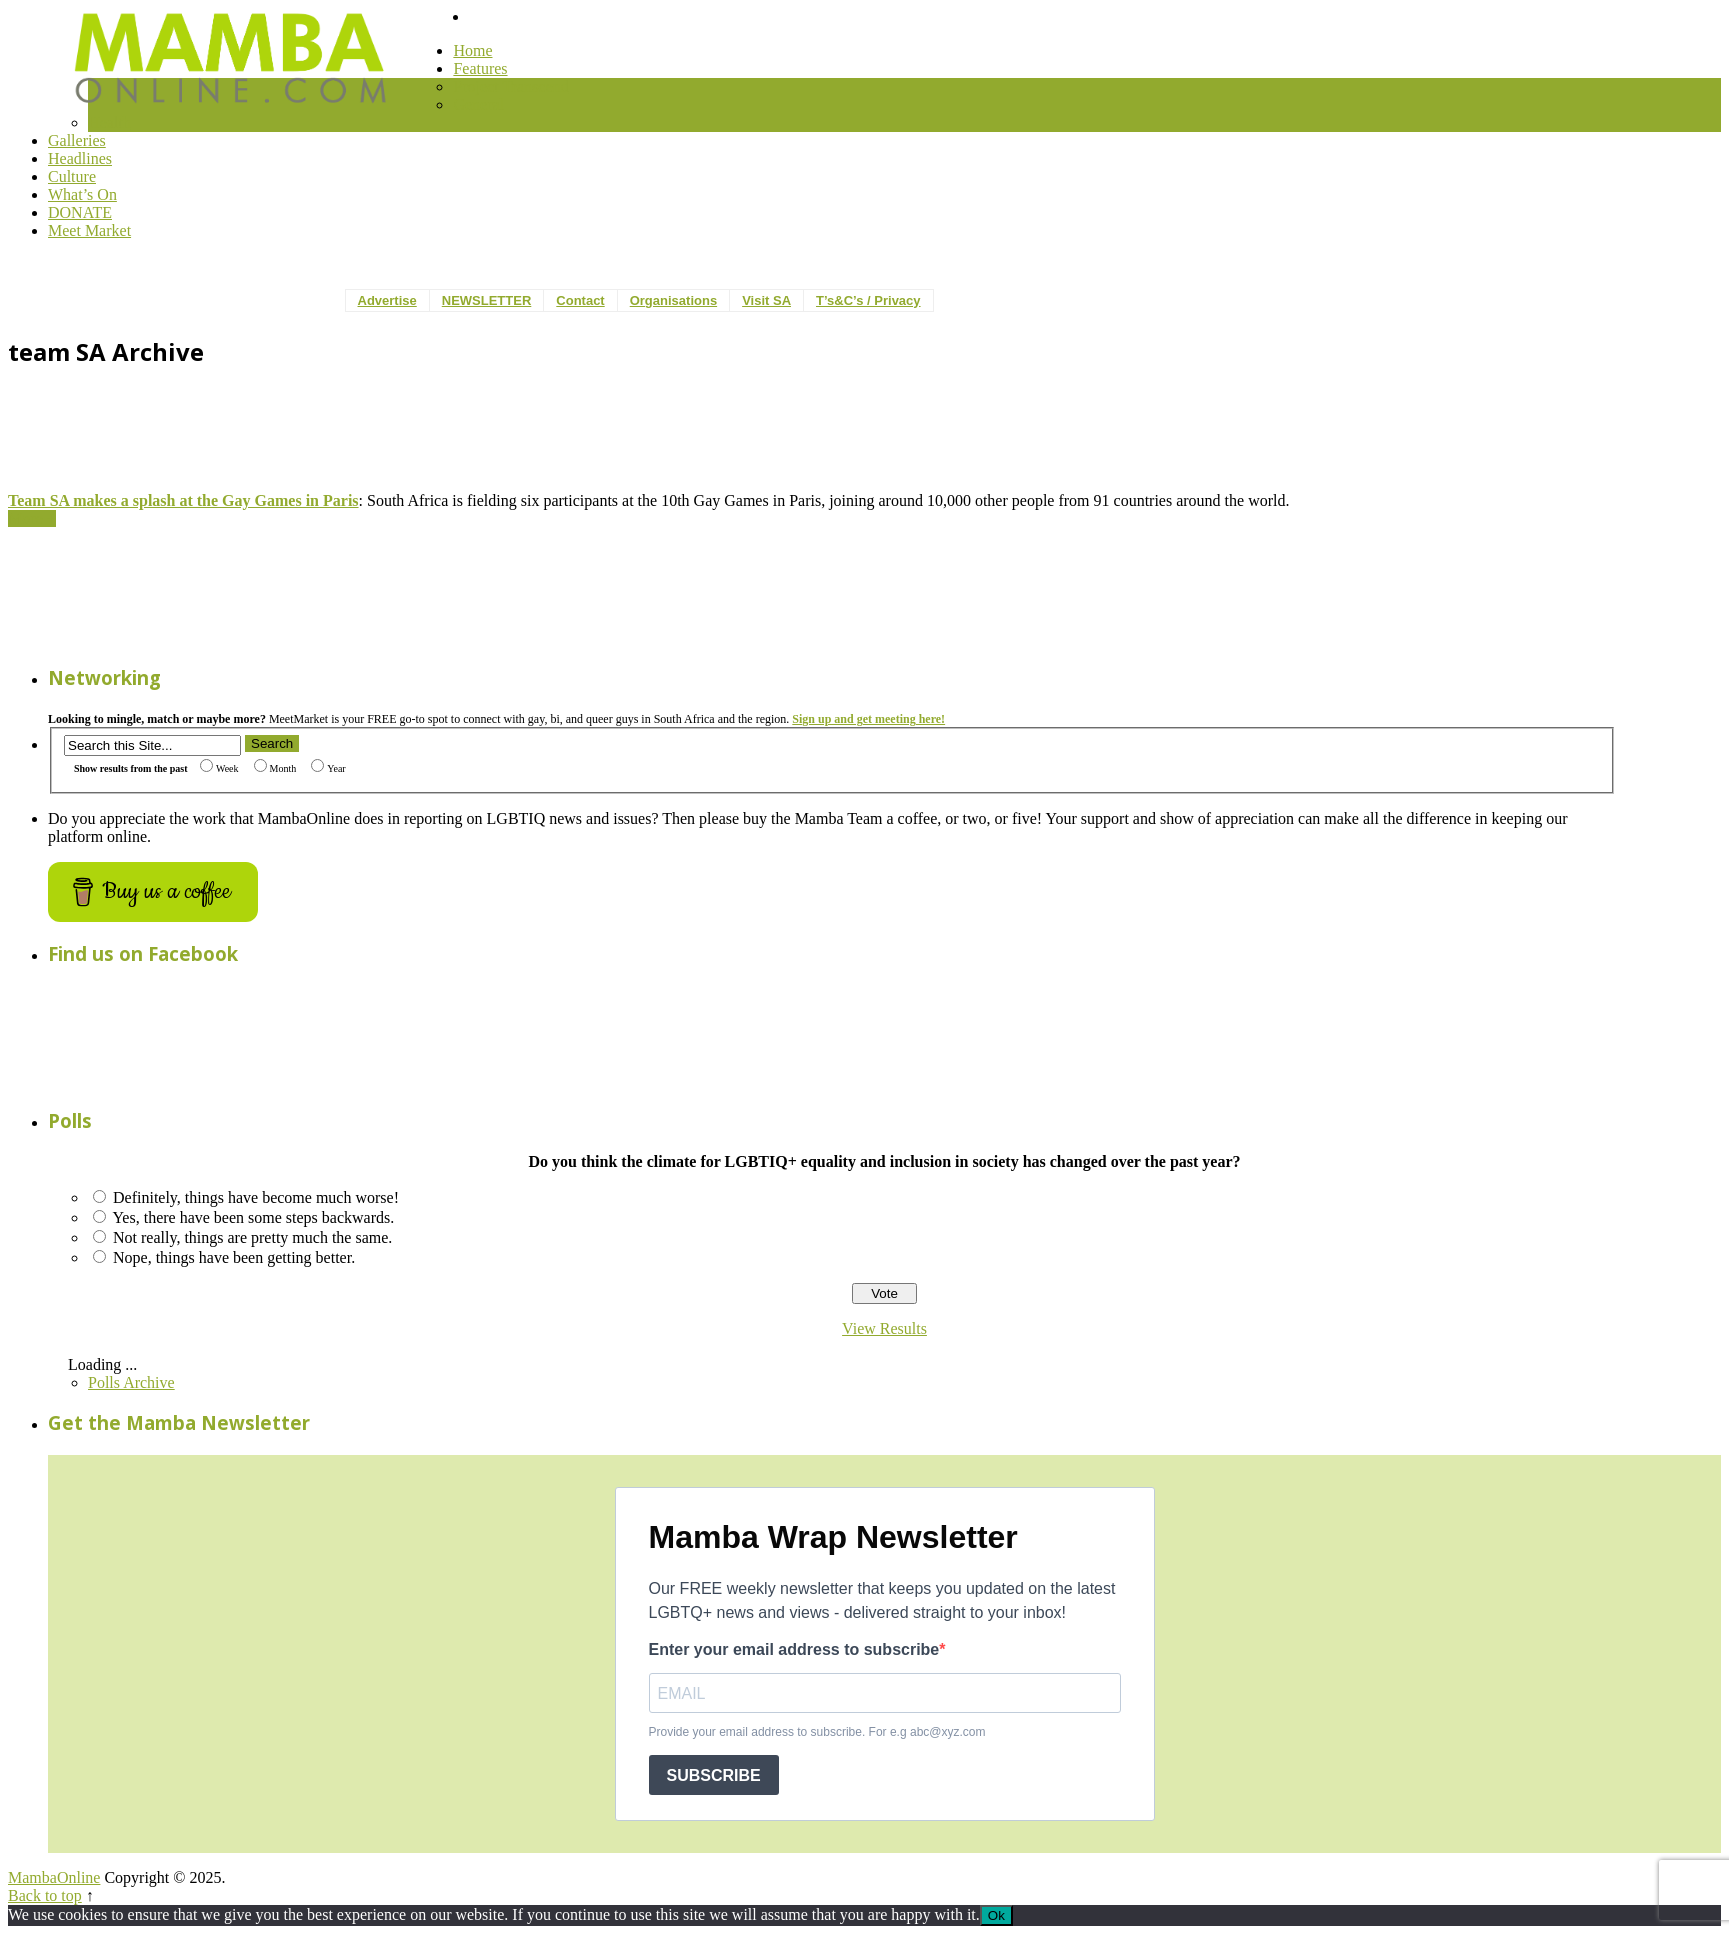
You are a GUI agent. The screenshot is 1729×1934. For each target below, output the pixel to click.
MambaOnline (54, 1877)
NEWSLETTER (487, 300)
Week (219, 768)
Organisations (673, 300)
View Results (884, 1328)
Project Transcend (510, 86)
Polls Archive (131, 1382)
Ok (996, 1915)
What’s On (82, 194)
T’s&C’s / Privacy (868, 300)
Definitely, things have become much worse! (256, 1197)
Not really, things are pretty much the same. (252, 1237)
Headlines (80, 158)
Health (109, 122)
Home (472, 50)
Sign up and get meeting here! (868, 719)
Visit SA (766, 300)
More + (32, 518)
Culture (72, 176)
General (478, 104)
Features (480, 68)
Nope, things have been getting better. (234, 1257)
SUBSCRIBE (714, 1775)
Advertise (387, 300)
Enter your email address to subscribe (794, 1649)
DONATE (80, 212)
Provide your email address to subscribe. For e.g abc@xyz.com (817, 1732)
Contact (580, 300)
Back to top (45, 1895)
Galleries (77, 140)
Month (275, 768)
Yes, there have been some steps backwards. (253, 1217)
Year (328, 768)
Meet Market (89, 230)
